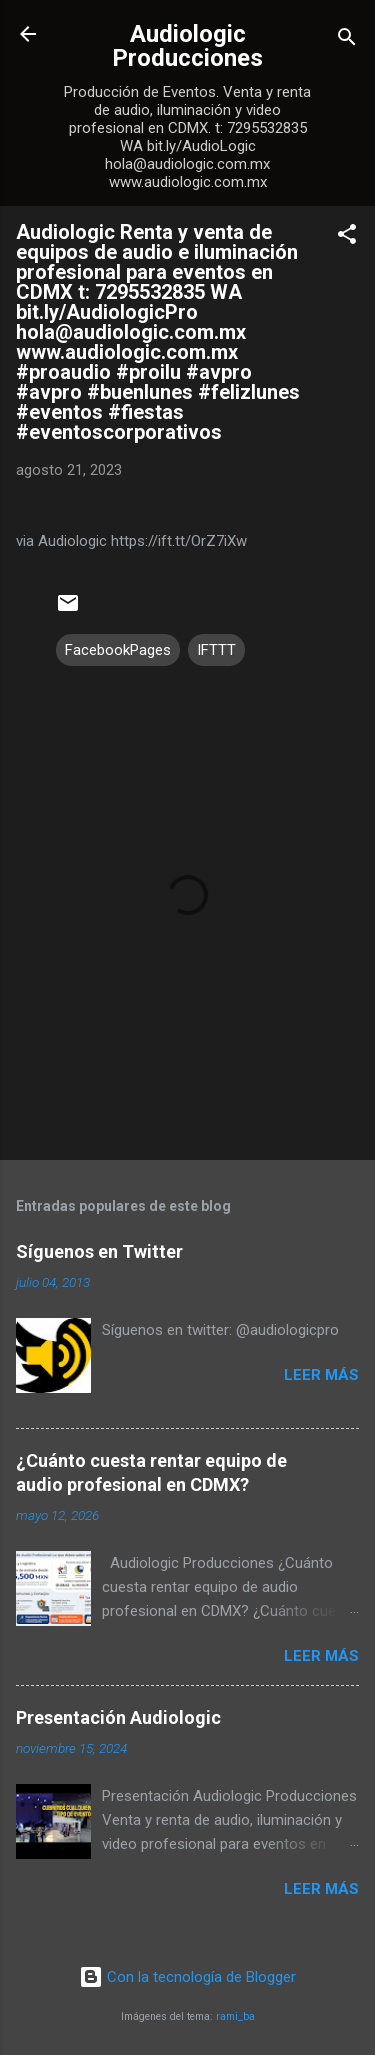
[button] (347, 237)
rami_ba (235, 2016)
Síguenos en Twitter (99, 1251)
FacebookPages (118, 650)
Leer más (321, 1375)
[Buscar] (347, 40)
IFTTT (216, 650)
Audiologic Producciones (187, 46)
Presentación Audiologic (118, 1717)
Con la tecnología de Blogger (187, 1977)
